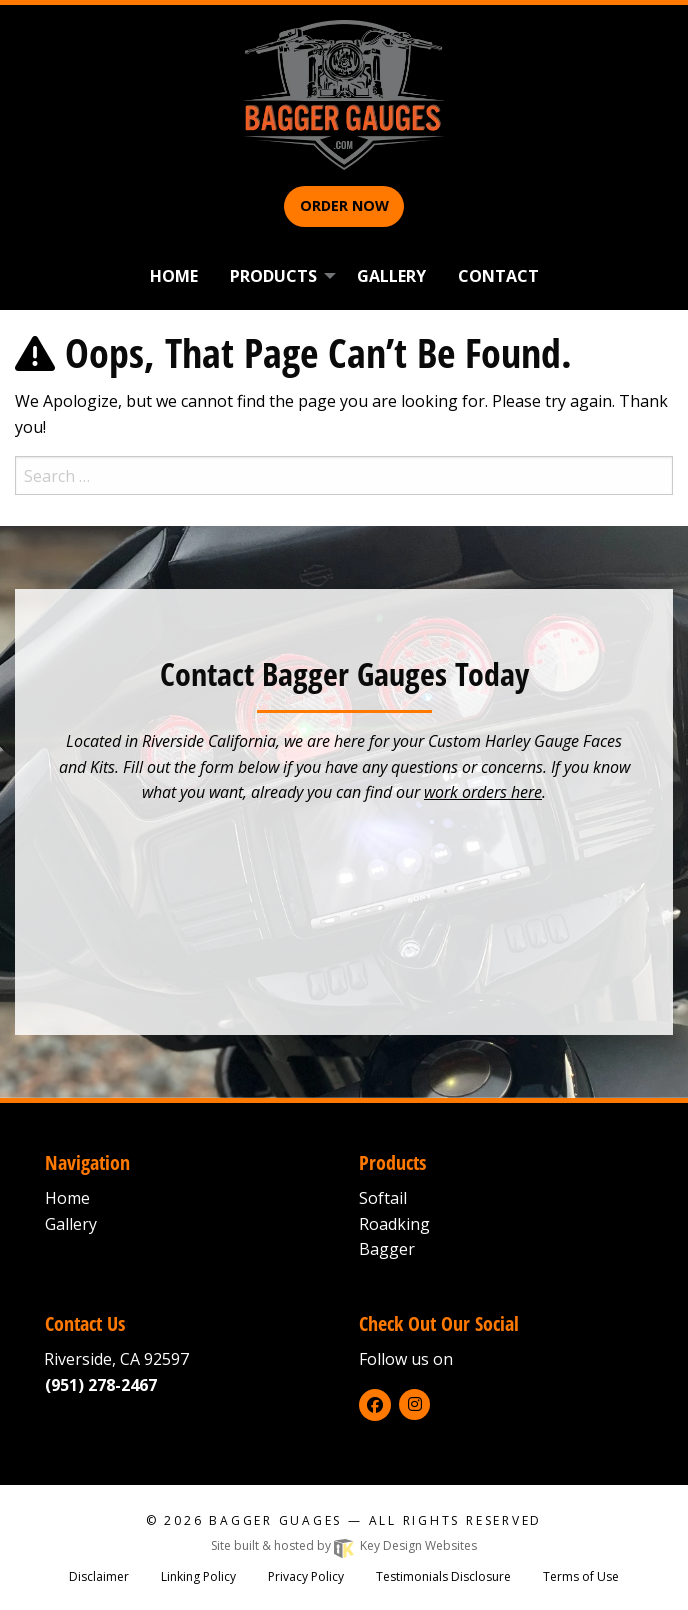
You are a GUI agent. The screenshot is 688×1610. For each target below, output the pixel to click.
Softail (383, 1198)
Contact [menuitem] (498, 276)
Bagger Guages (275, 1520)
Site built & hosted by (344, 1545)
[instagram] (414, 1404)
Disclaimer (99, 1576)
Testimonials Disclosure (443, 1576)
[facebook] (375, 1405)
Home (67, 1198)
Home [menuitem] (174, 276)
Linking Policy (198, 1576)
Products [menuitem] (273, 276)
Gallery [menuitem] (391, 276)
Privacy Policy (306, 1576)
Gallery (71, 1224)
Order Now (344, 205)
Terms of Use (581, 1576)
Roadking (394, 1224)
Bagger (387, 1249)
